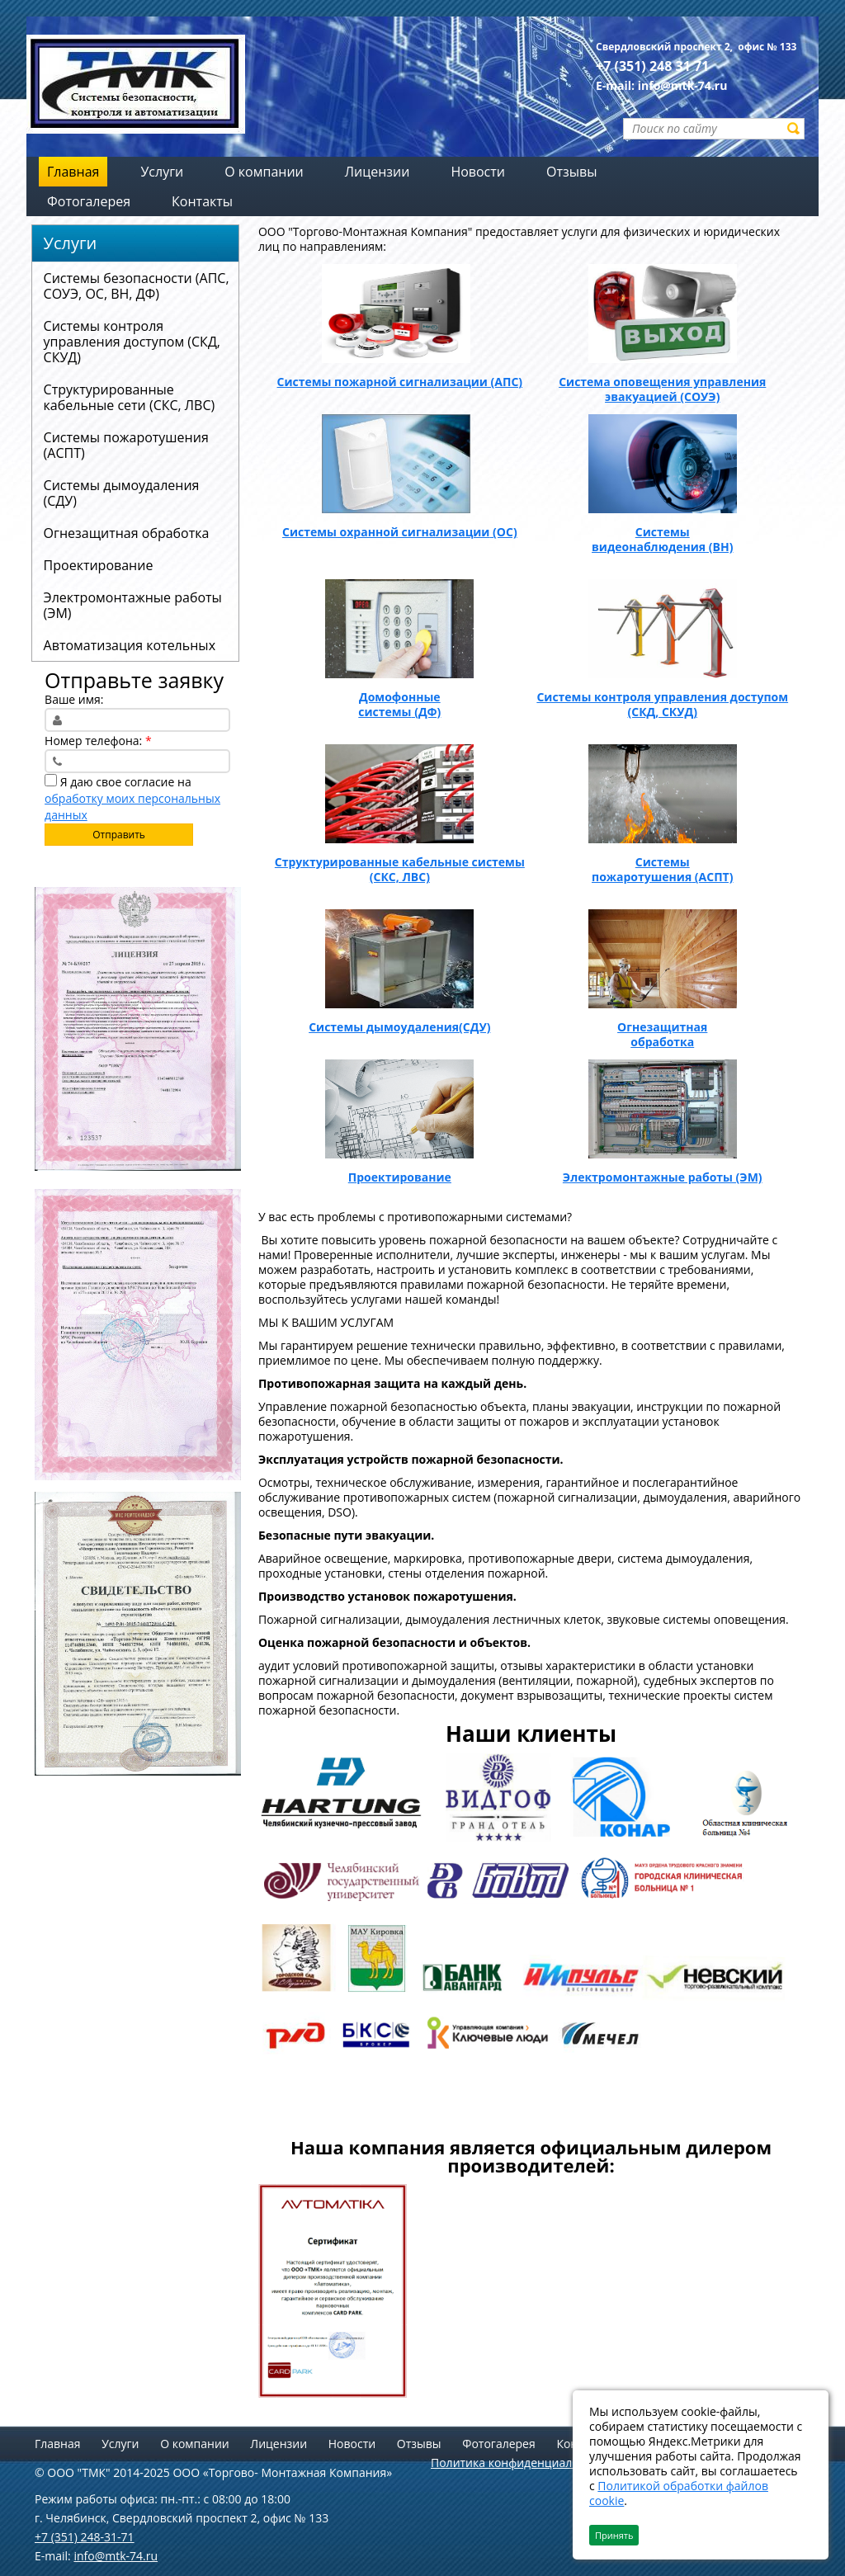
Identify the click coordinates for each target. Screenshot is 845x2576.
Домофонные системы (399, 704)
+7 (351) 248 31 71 (652, 66)
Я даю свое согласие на (132, 798)
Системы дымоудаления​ (384, 1027)
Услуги (70, 243)
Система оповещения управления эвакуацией (662, 389)
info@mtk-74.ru (683, 85)
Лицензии (278, 2443)
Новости (351, 2443)
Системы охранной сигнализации (385, 532)
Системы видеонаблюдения (649, 539)
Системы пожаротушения (642, 869)
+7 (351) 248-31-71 (85, 2537)
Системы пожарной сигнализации (382, 381)
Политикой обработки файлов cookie (678, 2493)
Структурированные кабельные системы (400, 862)
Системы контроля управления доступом (662, 697)
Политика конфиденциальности (521, 2462)
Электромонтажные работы (648, 1177)
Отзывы (419, 2443)
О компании (194, 2443)
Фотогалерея (498, 2443)
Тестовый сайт (331, 2121)
